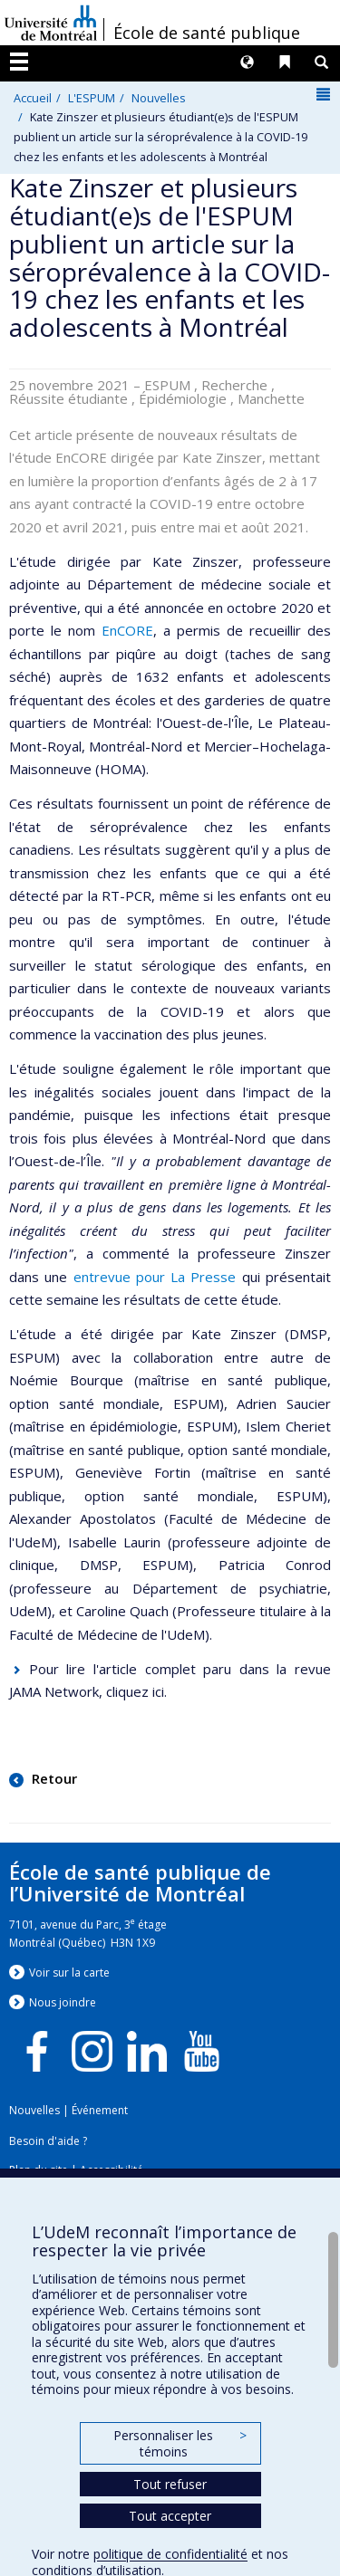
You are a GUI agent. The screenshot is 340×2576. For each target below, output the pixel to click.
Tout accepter (170, 2515)
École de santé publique (206, 32)
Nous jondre (62, 2002)
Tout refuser (170, 2484)
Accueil (33, 98)
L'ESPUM (91, 98)
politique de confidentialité (170, 2553)
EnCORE (127, 630)
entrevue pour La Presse (155, 1277)
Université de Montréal (51, 23)
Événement (100, 2110)
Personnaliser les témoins (179, 2443)
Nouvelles (158, 98)
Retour (52, 1778)
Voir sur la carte (69, 1972)
